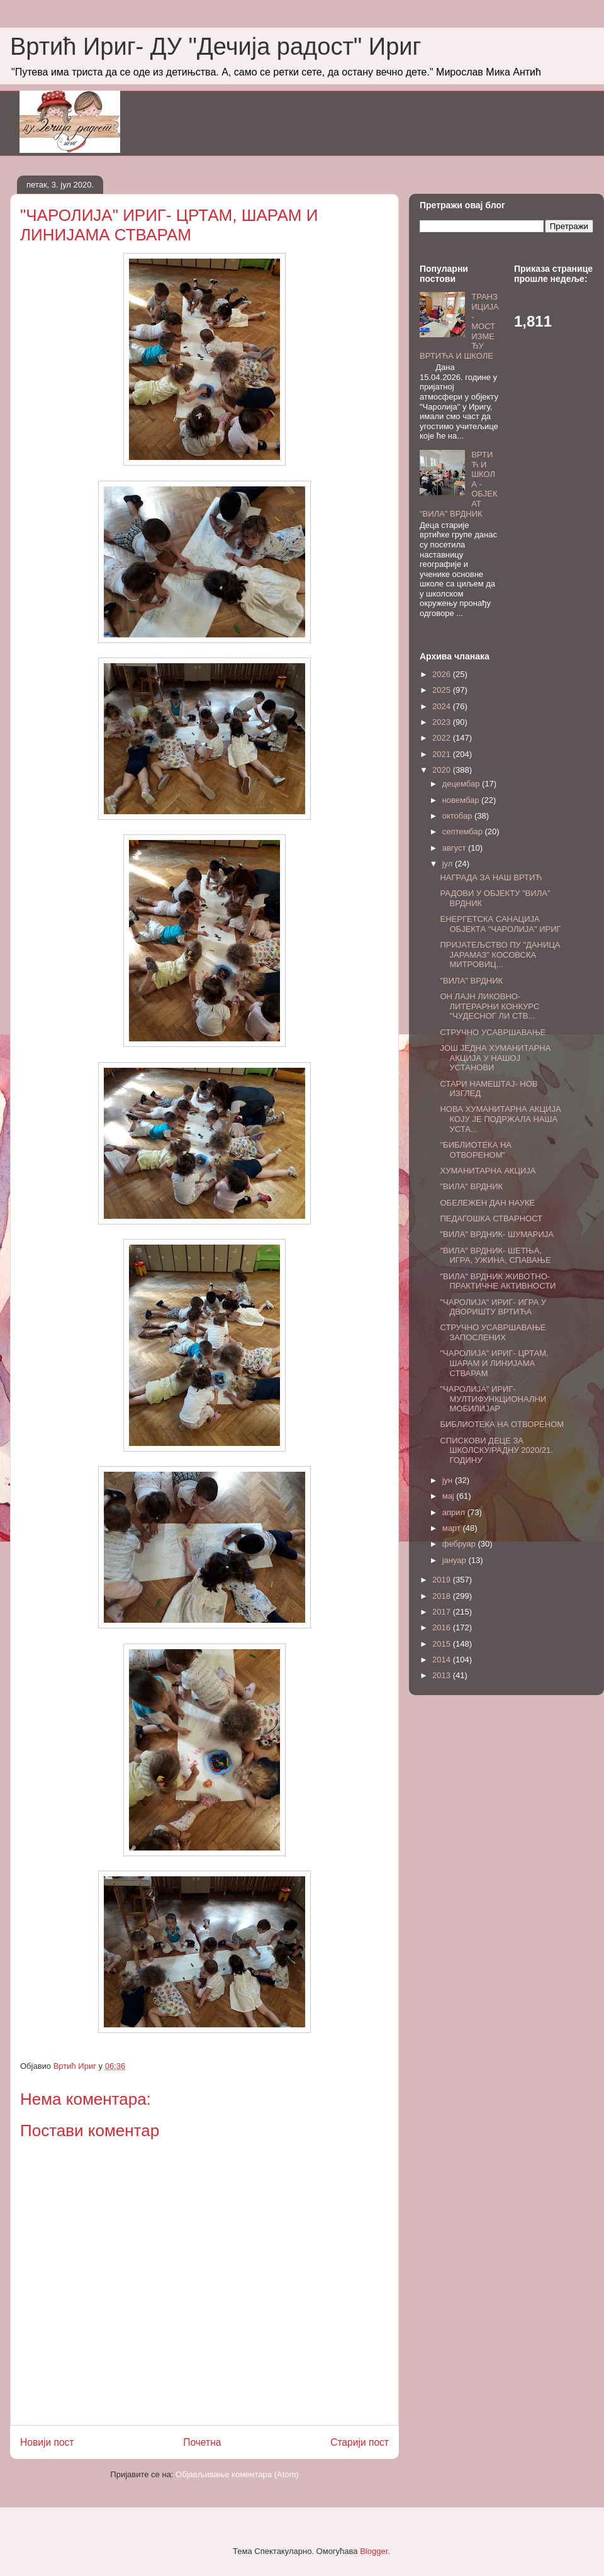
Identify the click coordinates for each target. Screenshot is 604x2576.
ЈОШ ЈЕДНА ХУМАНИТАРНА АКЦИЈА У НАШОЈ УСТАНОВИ (495, 1057)
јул (448, 863)
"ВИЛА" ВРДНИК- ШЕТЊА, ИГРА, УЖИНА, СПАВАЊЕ (495, 1255)
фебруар (460, 1543)
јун (448, 1480)
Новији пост (47, 2442)
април (454, 1512)
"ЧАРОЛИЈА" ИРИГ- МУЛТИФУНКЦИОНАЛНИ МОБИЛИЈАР (493, 1398)
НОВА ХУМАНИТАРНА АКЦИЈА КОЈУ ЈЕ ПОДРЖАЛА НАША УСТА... (500, 1118)
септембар (463, 831)
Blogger (374, 2551)
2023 (442, 722)
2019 (442, 1579)
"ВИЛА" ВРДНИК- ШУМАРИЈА (496, 1234)
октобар (458, 815)
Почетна (202, 2442)
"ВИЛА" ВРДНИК (471, 980)
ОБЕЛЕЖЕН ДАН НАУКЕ (487, 1202)
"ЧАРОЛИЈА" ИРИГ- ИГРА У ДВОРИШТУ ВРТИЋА (493, 1307)
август (455, 848)
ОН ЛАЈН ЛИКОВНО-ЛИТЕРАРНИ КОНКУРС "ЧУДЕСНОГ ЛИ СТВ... (489, 1006)
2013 (442, 1675)
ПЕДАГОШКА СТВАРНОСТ (491, 1218)
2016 (442, 1627)
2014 (442, 1659)
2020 (442, 770)
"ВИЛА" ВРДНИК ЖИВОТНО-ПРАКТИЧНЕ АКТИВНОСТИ (498, 1281)
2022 (442, 737)
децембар (462, 783)
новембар (461, 800)
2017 (442, 1611)
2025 (442, 690)
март (452, 1528)
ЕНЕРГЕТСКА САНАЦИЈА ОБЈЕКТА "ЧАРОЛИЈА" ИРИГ (500, 924)
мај (449, 1496)
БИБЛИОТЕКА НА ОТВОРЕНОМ (502, 1424)
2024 (442, 706)
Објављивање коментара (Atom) (237, 2474)
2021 (442, 754)
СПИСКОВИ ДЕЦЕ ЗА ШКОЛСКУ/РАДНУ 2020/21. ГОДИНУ (496, 1450)
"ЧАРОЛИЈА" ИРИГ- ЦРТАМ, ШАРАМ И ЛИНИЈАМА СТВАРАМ (494, 1362)
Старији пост (359, 2442)
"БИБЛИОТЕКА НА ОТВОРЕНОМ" (476, 1150)
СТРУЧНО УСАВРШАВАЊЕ (492, 1032)
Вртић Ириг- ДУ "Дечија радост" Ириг (215, 46)
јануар (455, 1560)
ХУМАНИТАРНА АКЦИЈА (487, 1170)
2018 (442, 1596)
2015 (442, 1644)
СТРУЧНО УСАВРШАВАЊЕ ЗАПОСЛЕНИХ (492, 1332)
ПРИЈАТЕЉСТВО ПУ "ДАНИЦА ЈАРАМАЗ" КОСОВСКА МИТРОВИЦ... (500, 954)
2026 (442, 674)
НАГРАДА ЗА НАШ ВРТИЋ (491, 877)
